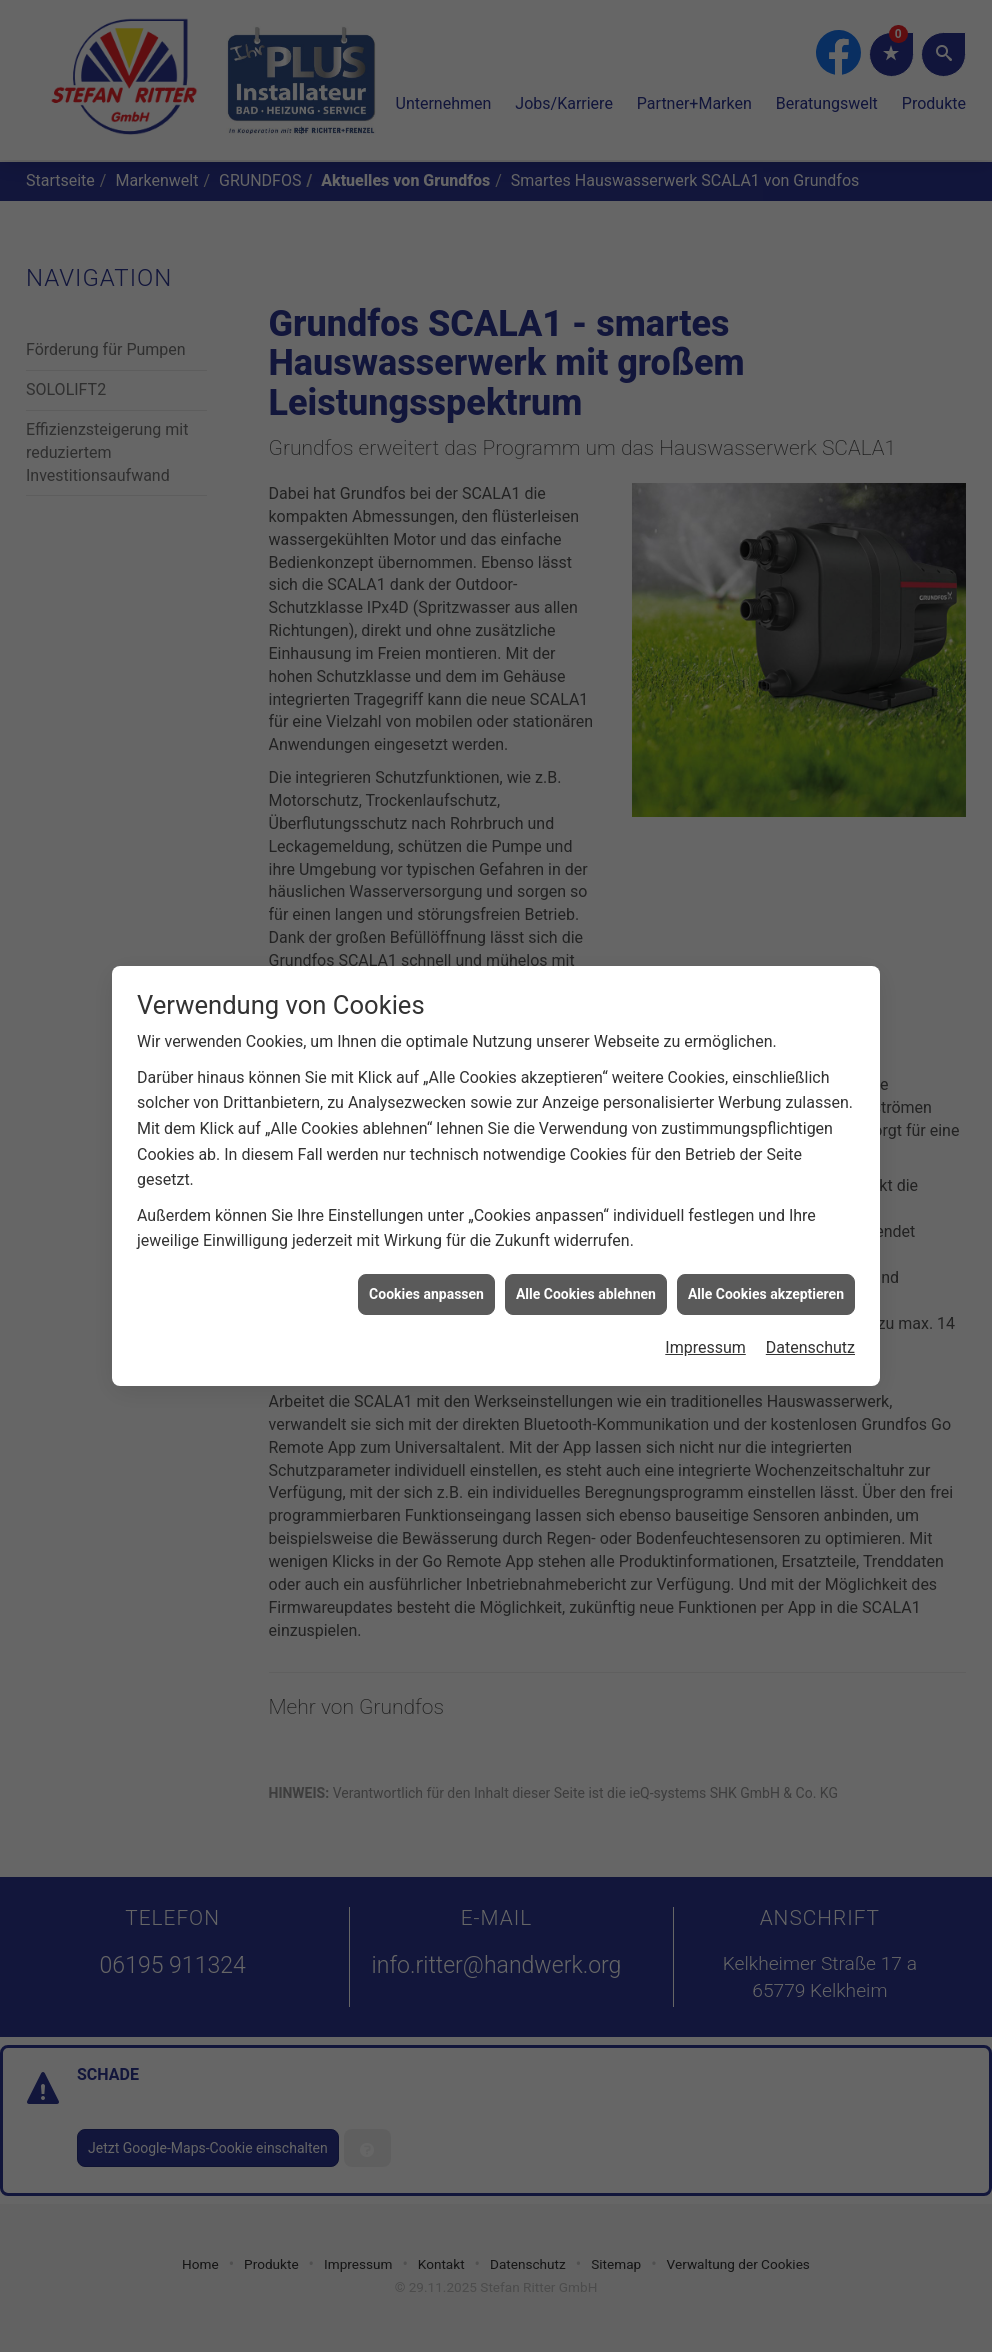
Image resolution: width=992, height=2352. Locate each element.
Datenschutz (810, 1315)
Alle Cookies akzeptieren (766, 1262)
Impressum (705, 1315)
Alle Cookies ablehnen (586, 1262)
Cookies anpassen (426, 1262)
